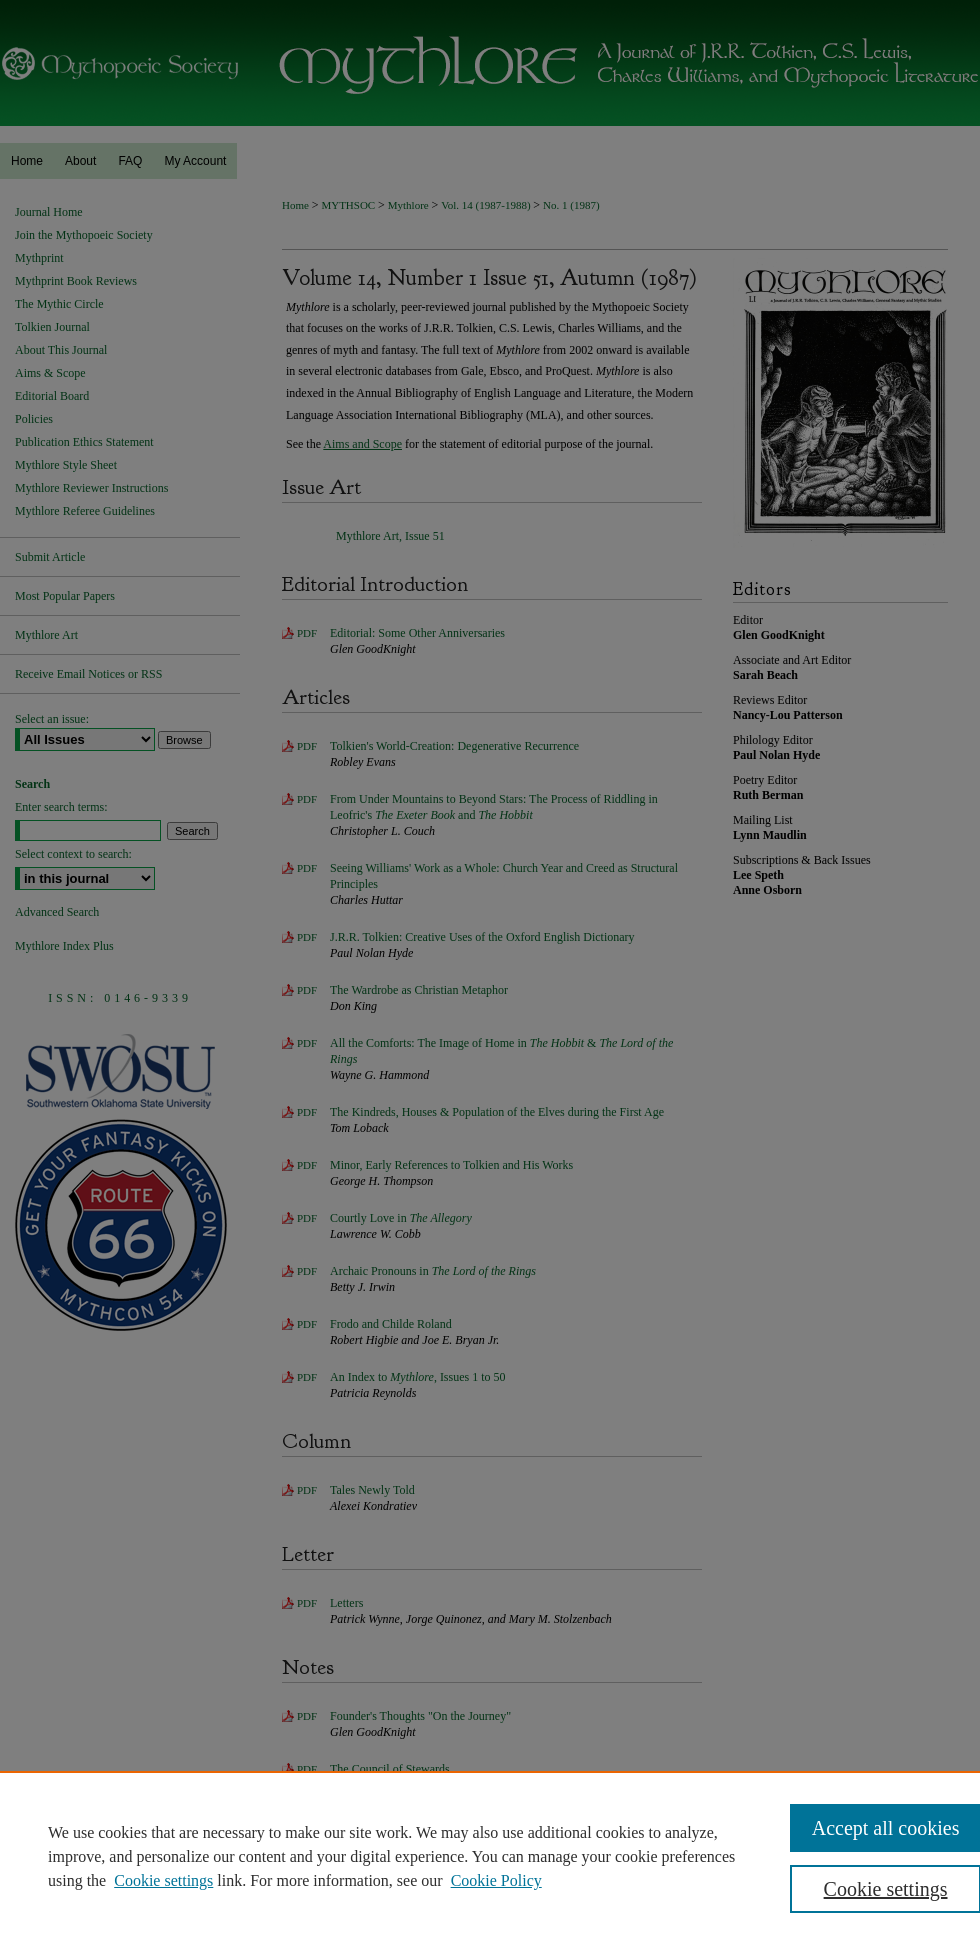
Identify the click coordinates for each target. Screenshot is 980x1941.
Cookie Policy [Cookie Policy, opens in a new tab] (496, 1880)
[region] (490, 1856)
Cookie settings (163, 1880)
